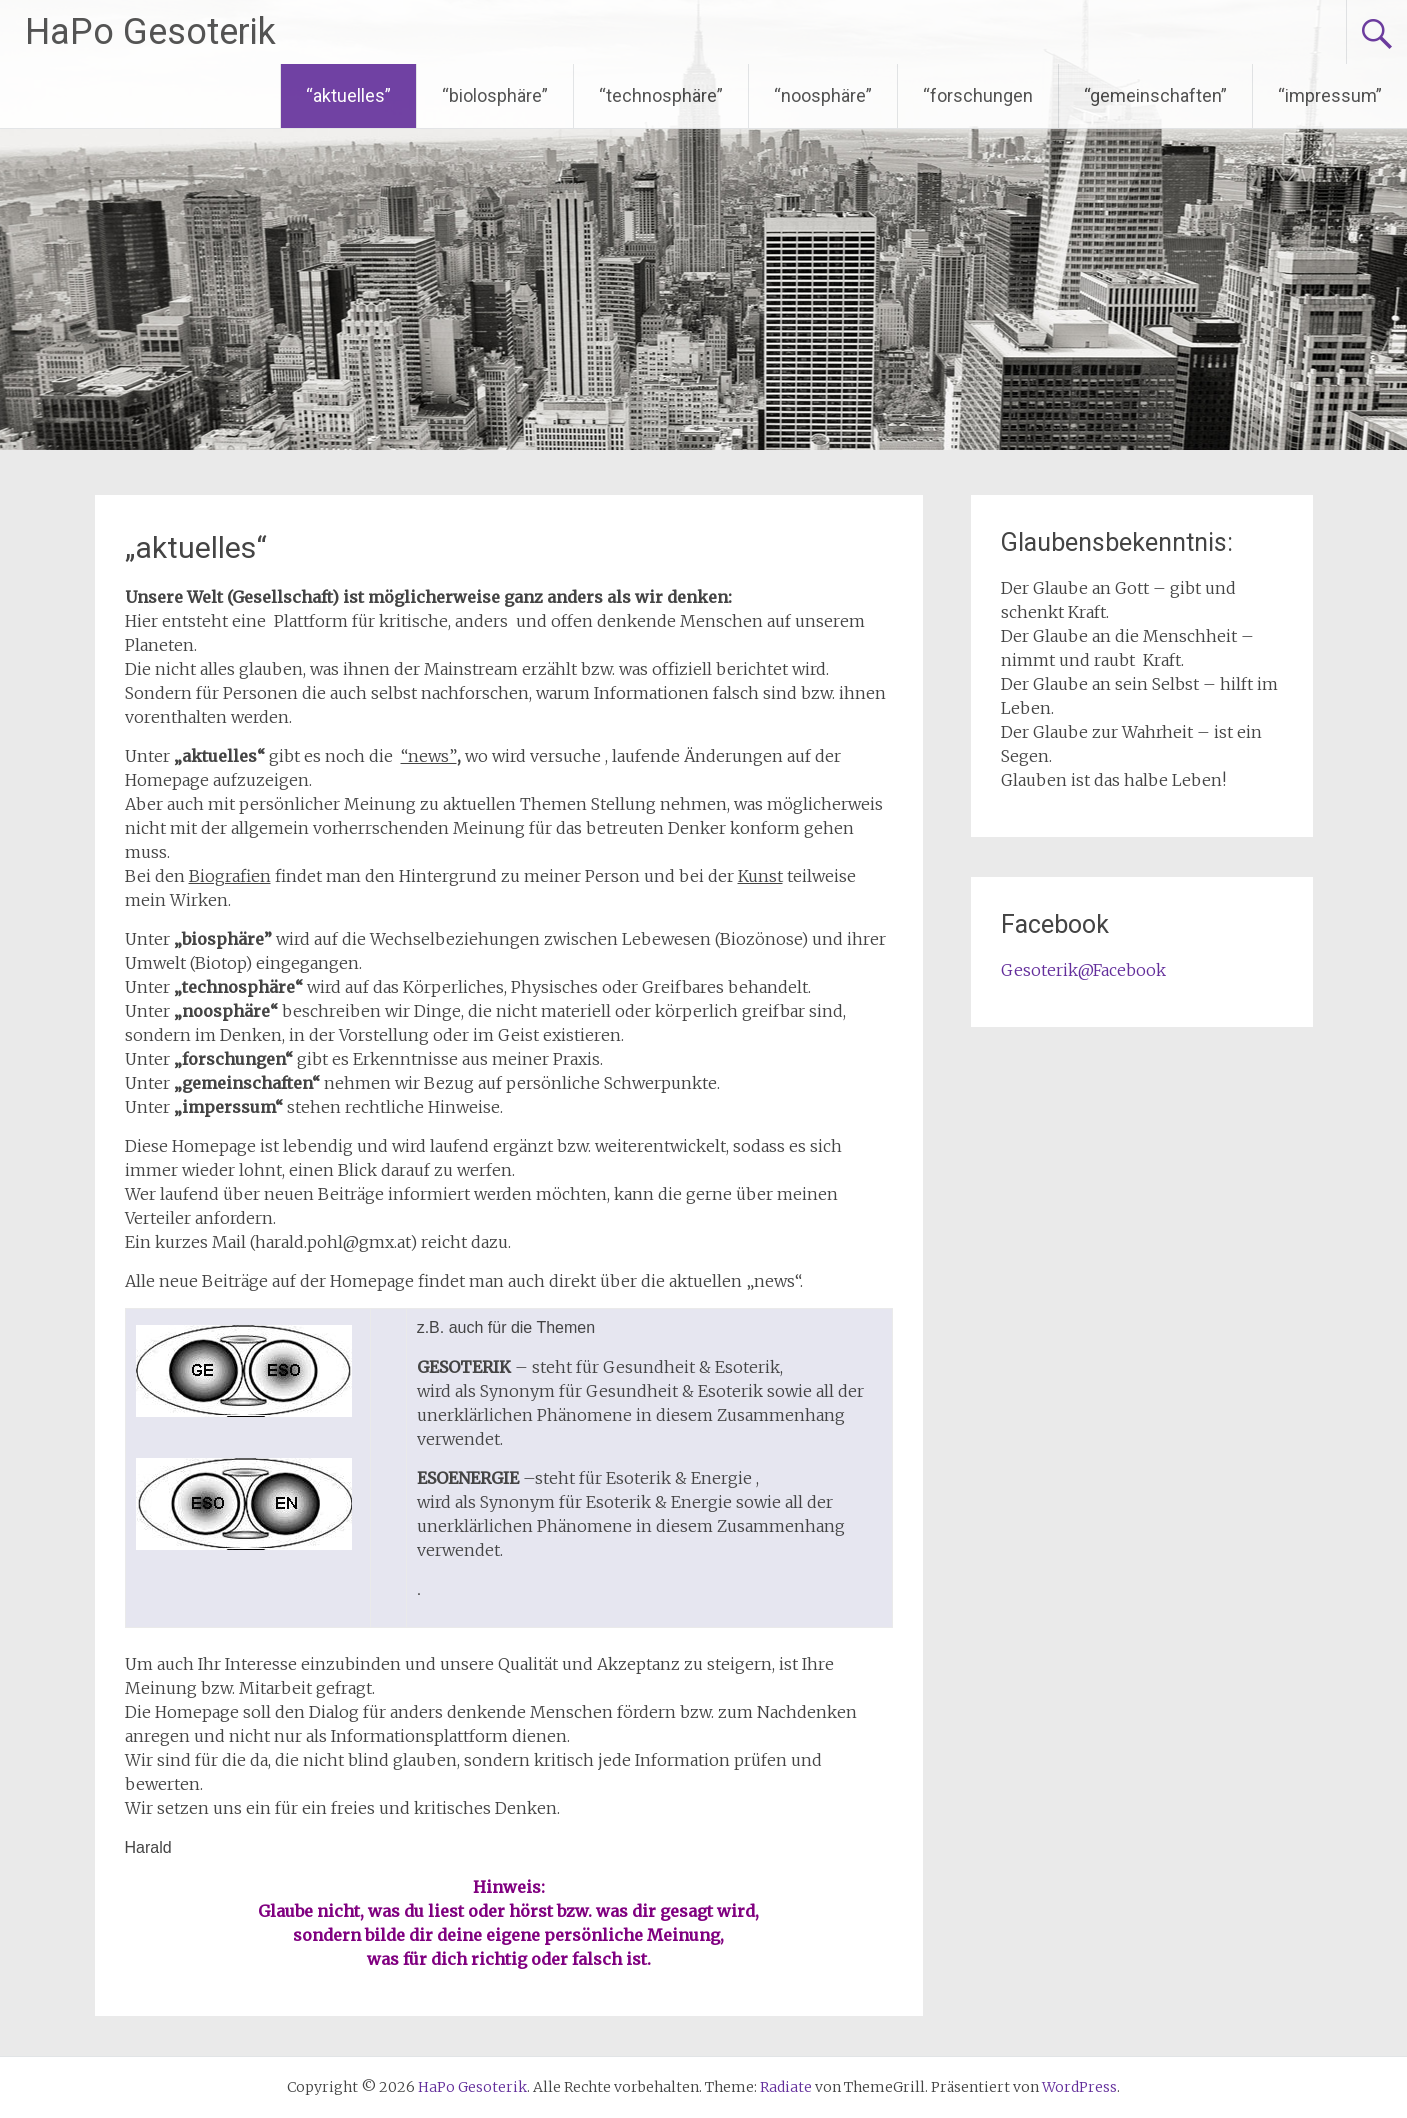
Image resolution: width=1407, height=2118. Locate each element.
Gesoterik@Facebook (1083, 970)
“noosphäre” (823, 95)
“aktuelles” (348, 95)
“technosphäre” (661, 95)
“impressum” (1330, 95)
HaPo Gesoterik (150, 32)
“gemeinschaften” (1155, 95)
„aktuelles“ (196, 547)
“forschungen (978, 95)
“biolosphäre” (495, 95)
